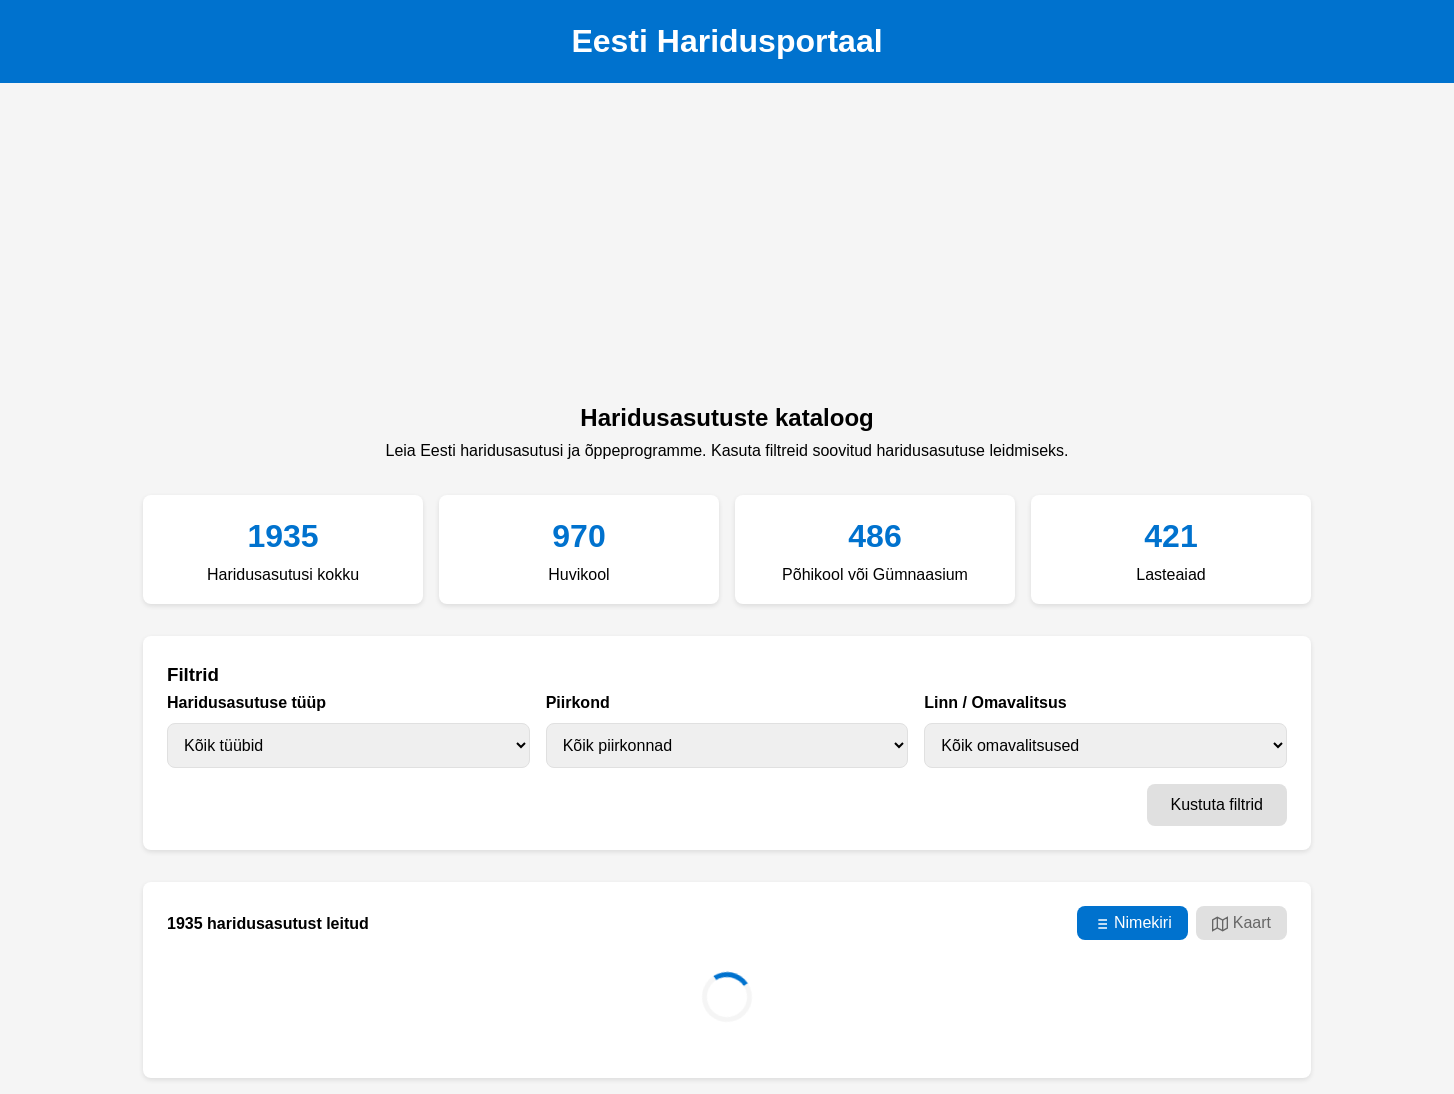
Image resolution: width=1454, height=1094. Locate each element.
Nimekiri (1132, 923)
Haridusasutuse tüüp (246, 702)
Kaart (1241, 923)
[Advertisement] (727, 249)
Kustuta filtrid (1217, 804)
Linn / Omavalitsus (995, 702)
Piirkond (578, 702)
